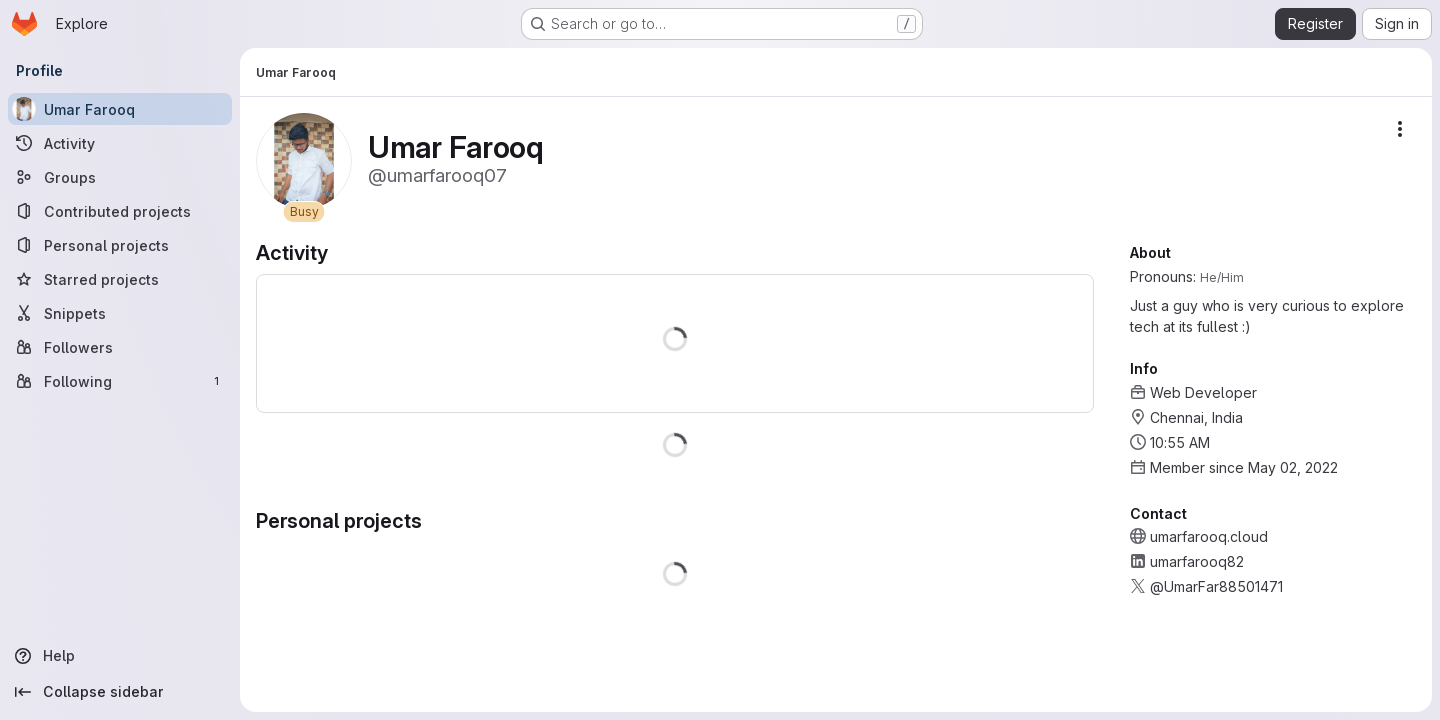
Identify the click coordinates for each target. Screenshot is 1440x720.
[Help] (120, 656)
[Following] (120, 381)
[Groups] (120, 177)
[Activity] (120, 143)
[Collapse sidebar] (120, 692)
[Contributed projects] (120, 211)
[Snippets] (120, 313)
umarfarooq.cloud (1209, 536)
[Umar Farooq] (120, 109)
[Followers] (120, 347)
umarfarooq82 (1197, 561)
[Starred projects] (120, 279)
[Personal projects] (120, 245)
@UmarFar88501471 (1216, 586)
